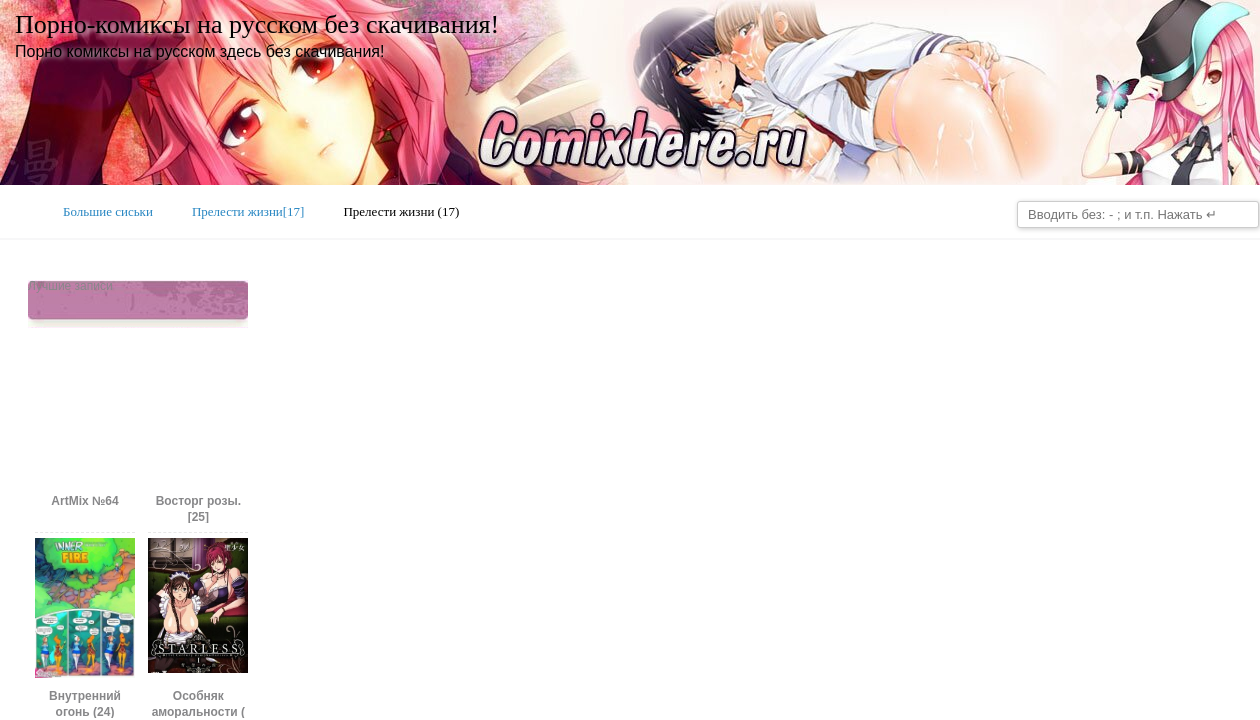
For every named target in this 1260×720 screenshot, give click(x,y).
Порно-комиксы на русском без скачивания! (257, 24)
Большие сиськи (108, 211)
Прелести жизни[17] (248, 211)
